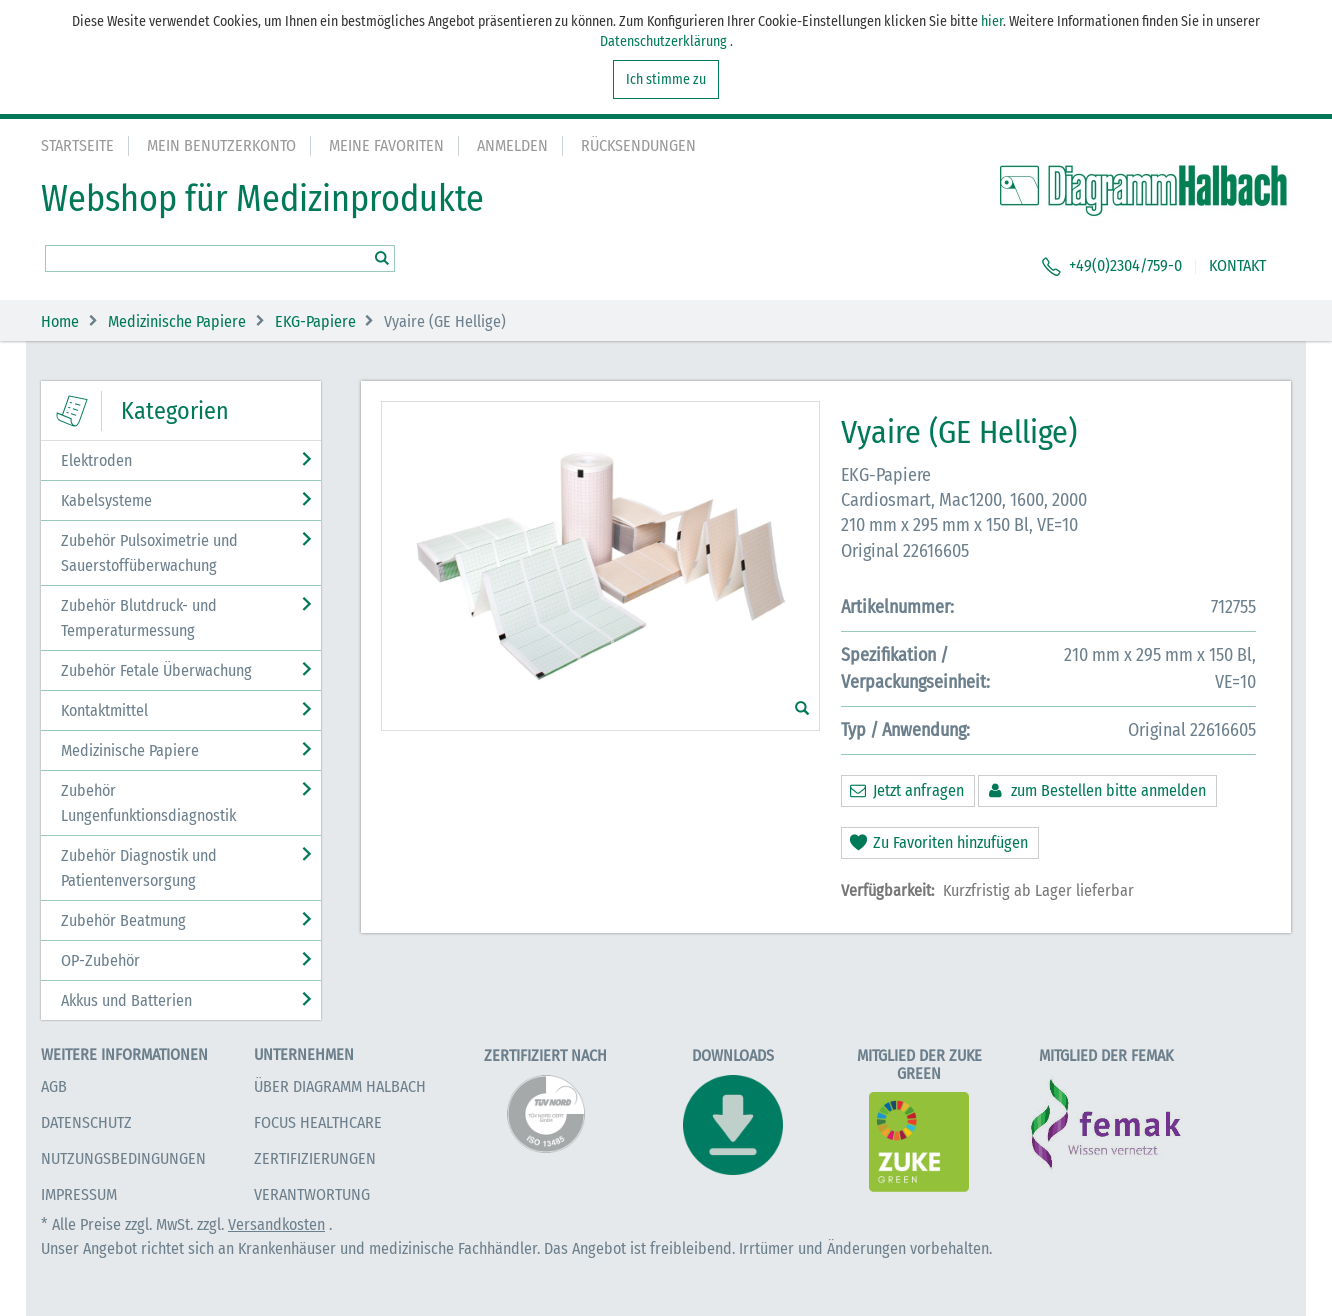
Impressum (79, 1194)
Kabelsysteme (106, 500)
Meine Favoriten (386, 145)
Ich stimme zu (666, 79)
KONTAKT (1237, 265)
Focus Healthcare (318, 1122)
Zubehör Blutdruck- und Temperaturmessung (139, 618)
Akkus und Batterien (126, 1000)
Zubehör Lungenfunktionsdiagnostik (148, 803)
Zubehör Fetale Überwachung (156, 670)
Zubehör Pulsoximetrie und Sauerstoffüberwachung (149, 553)
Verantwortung (312, 1194)
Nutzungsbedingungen (123, 1158)
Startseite (77, 145)
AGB (54, 1086)
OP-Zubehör (100, 960)
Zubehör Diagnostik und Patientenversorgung (139, 868)
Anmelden (512, 145)
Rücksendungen (638, 145)
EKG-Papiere (315, 321)
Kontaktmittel (104, 710)
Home (60, 321)
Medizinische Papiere (177, 321)
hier (992, 21)
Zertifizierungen (315, 1158)
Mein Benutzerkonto (221, 145)
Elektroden (96, 460)
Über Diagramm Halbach (340, 1086)
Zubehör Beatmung (123, 920)
